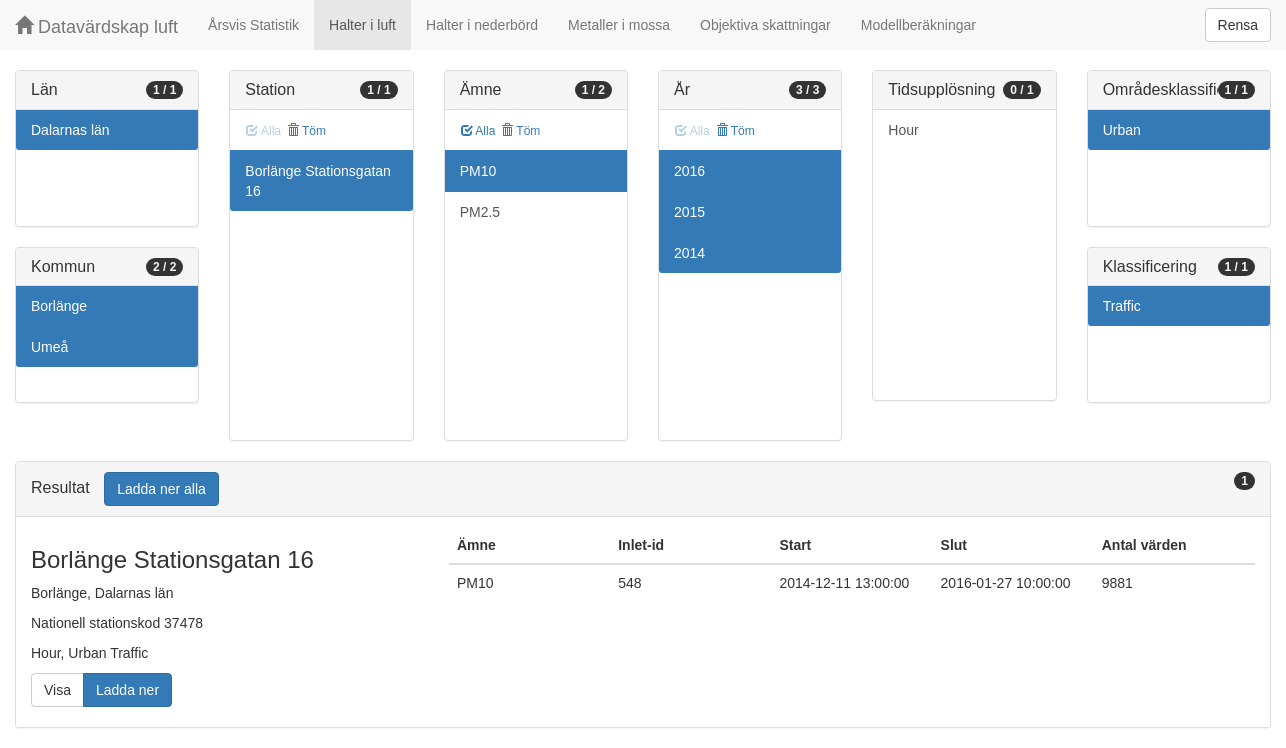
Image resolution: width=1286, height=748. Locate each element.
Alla (478, 131)
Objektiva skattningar (765, 25)
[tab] (643, 489)
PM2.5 (480, 212)
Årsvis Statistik (253, 25)
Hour (903, 130)
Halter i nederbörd (482, 25)
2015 (689, 212)
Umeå (49, 347)
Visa (57, 690)
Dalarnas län (70, 130)
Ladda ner (127, 690)
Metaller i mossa (619, 25)
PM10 (478, 171)
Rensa (1238, 25)
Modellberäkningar (918, 25)
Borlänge (59, 306)
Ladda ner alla (161, 489)
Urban (1122, 130)
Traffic (1122, 306)
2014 (689, 253)
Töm (306, 131)
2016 (689, 171)
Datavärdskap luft (96, 26)
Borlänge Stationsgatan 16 (318, 181)
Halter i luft (362, 25)
